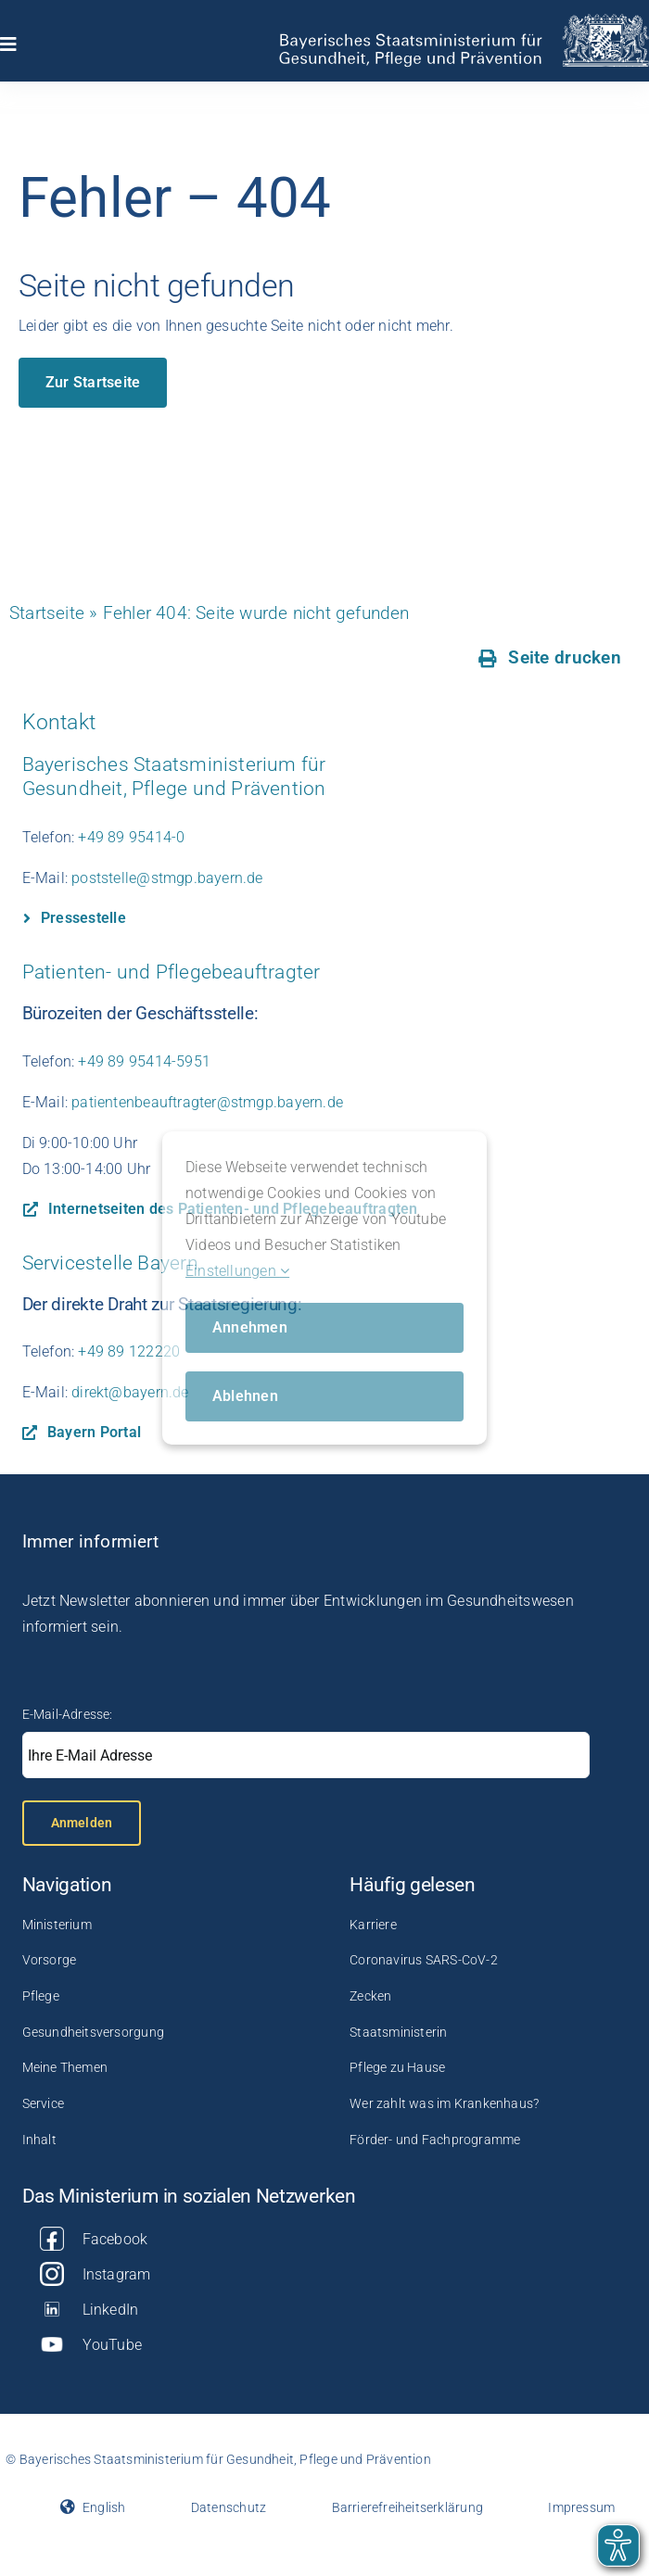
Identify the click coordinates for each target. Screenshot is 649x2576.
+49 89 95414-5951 (144, 1061)
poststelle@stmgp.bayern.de (166, 878)
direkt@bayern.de (129, 1392)
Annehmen (249, 1327)
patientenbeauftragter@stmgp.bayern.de (207, 1102)
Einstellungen (237, 1271)
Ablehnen (245, 1396)
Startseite (46, 613)
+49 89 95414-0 (131, 837)
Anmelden (82, 1822)
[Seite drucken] (550, 658)
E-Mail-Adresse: (67, 1714)
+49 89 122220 (129, 1351)
